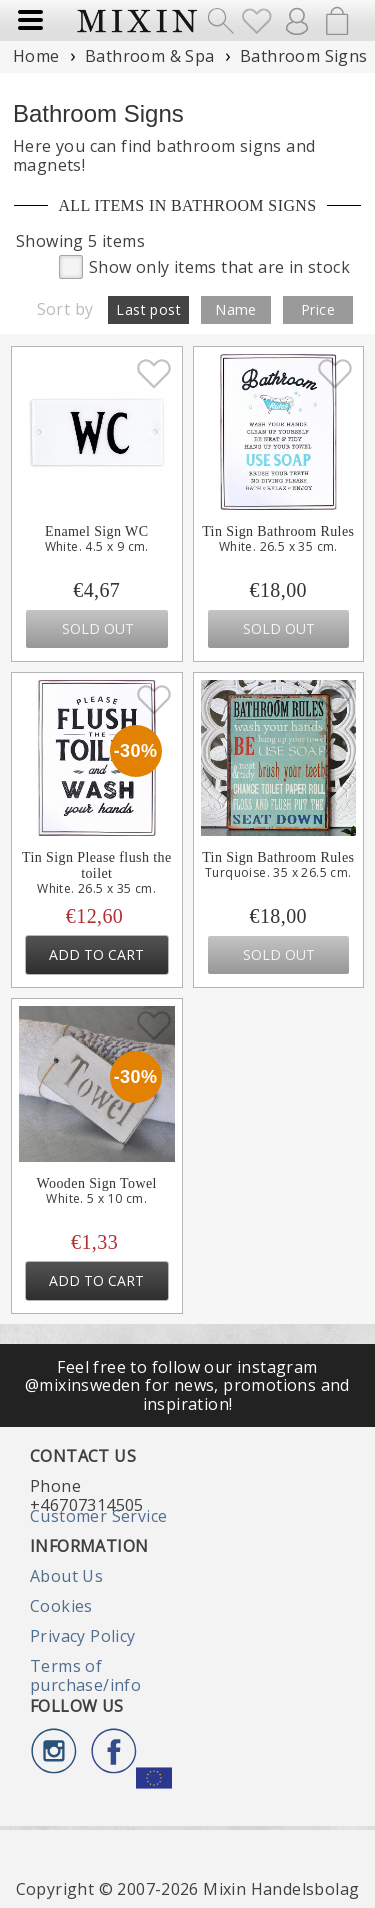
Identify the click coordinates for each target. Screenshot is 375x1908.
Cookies (61, 1606)
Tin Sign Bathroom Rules (278, 531)
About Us (66, 1576)
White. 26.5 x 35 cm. (278, 547)
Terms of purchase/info (85, 1675)
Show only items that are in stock (204, 265)
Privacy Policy (83, 1636)
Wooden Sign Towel (97, 1183)
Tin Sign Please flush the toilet (97, 865)
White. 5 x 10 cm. (96, 1199)
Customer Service (98, 1516)
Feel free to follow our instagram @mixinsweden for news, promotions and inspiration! (187, 1385)
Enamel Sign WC (96, 531)
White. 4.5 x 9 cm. (97, 547)
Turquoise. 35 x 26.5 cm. (278, 873)
